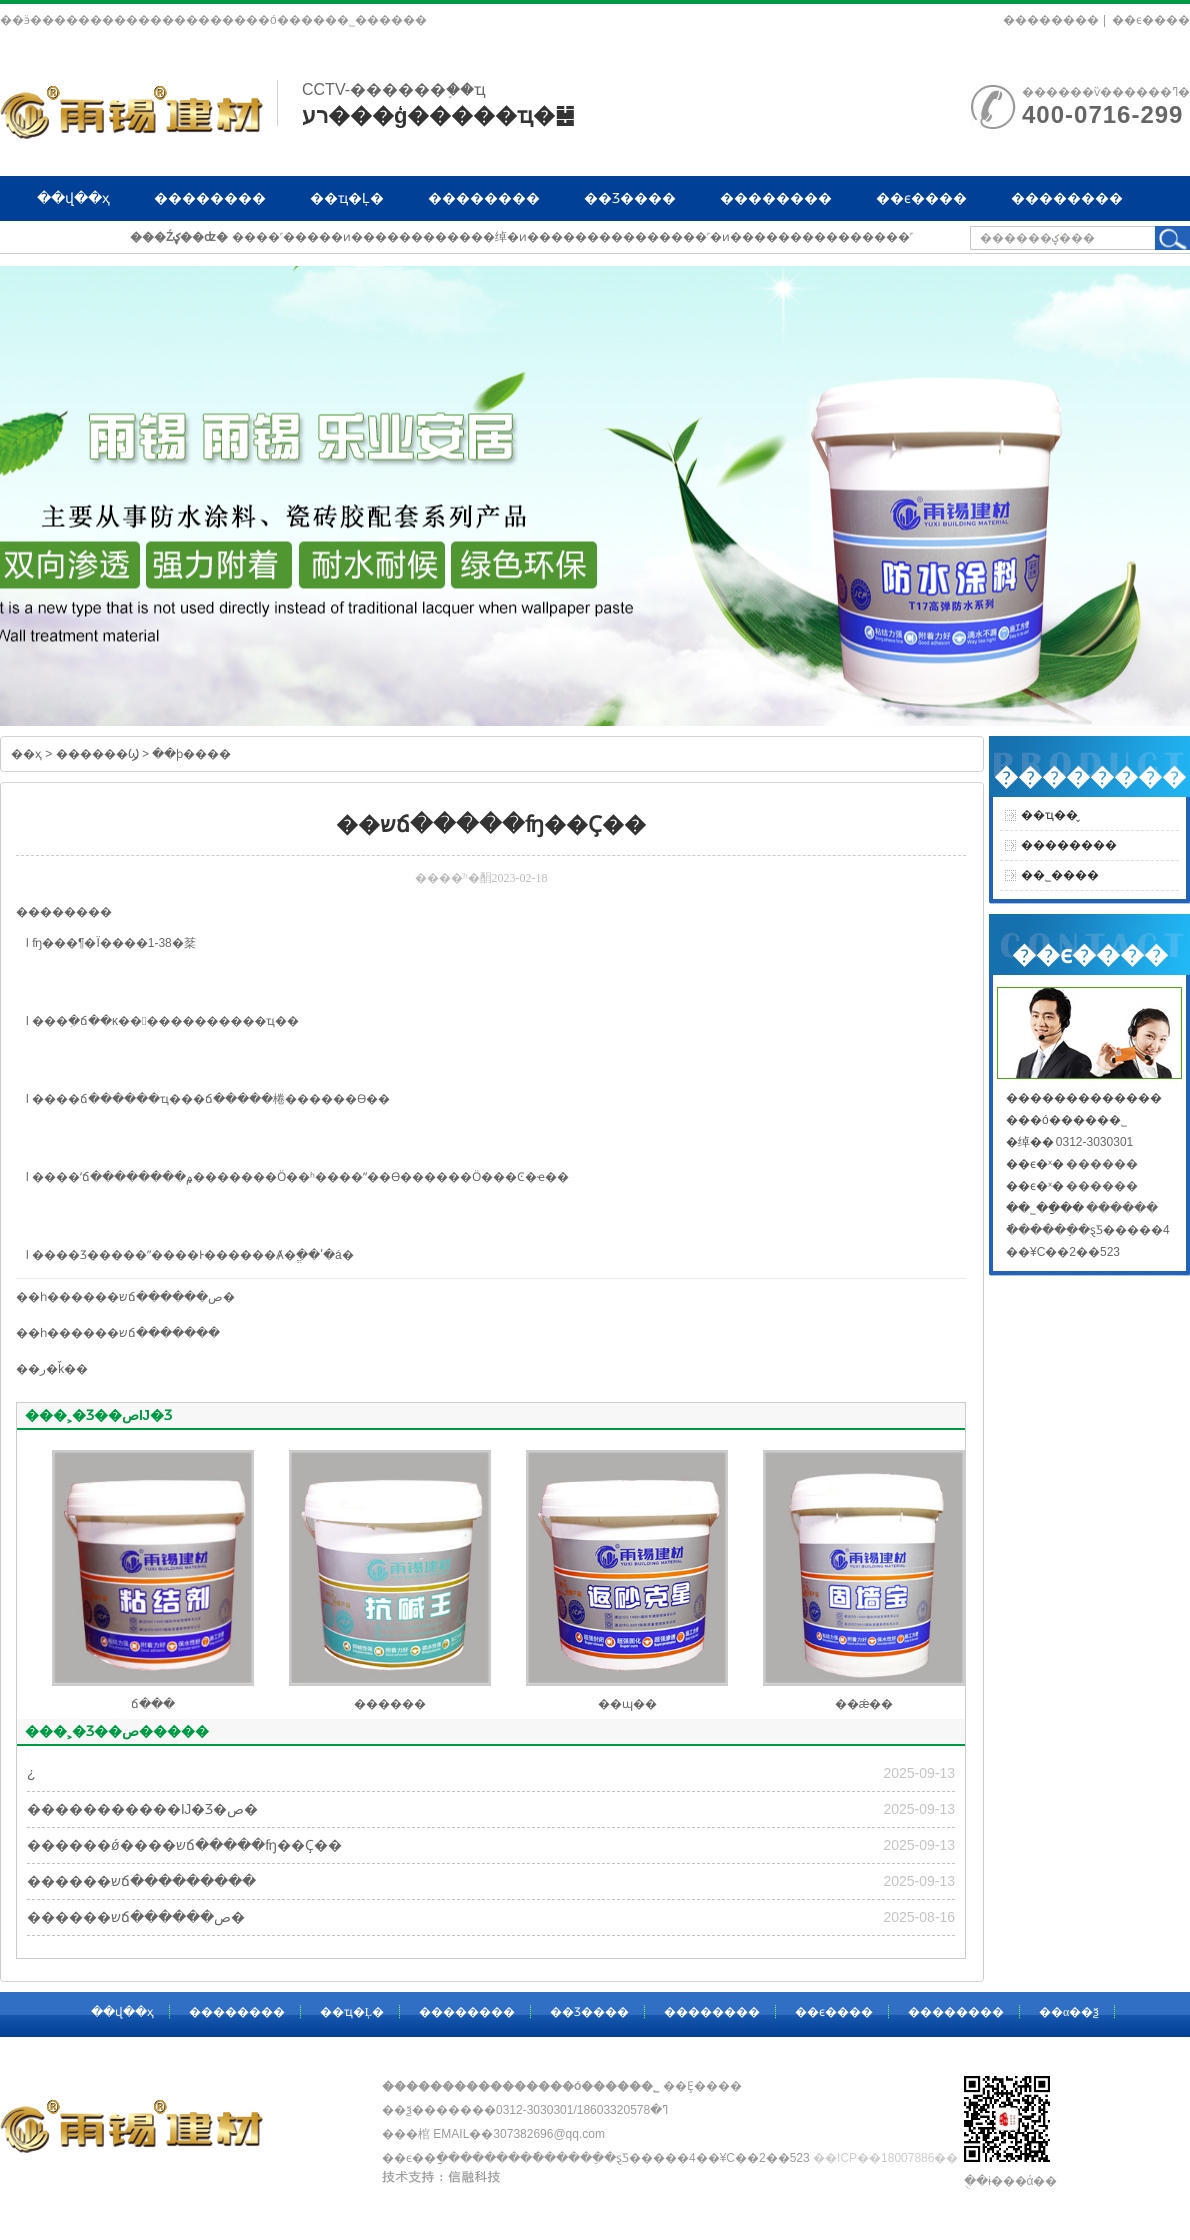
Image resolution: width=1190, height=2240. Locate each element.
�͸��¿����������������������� (31, 1773)
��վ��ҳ (73, 198)
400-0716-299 (1102, 114)
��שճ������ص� (165, 1297)
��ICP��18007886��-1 (891, 2158)
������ (390, 1704)
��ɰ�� (627, 1704)
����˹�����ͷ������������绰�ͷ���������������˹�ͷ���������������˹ (572, 237)
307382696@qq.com (549, 2134)
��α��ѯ (72, 243)
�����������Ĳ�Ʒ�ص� (142, 1809)
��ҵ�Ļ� (347, 198)
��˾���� (1060, 875)
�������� (1051, 20)
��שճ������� (157, 1333)
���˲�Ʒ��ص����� (117, 1731)
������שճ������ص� (136, 1917)
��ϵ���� (1151, 20)
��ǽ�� (864, 1704)
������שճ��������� (141, 1881)
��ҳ (26, 754)
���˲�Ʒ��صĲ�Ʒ (98, 1415)
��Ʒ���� (630, 198)
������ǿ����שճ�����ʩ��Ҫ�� (184, 1845)
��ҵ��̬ (1049, 815)
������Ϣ (97, 754)
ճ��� (102, 1099)
